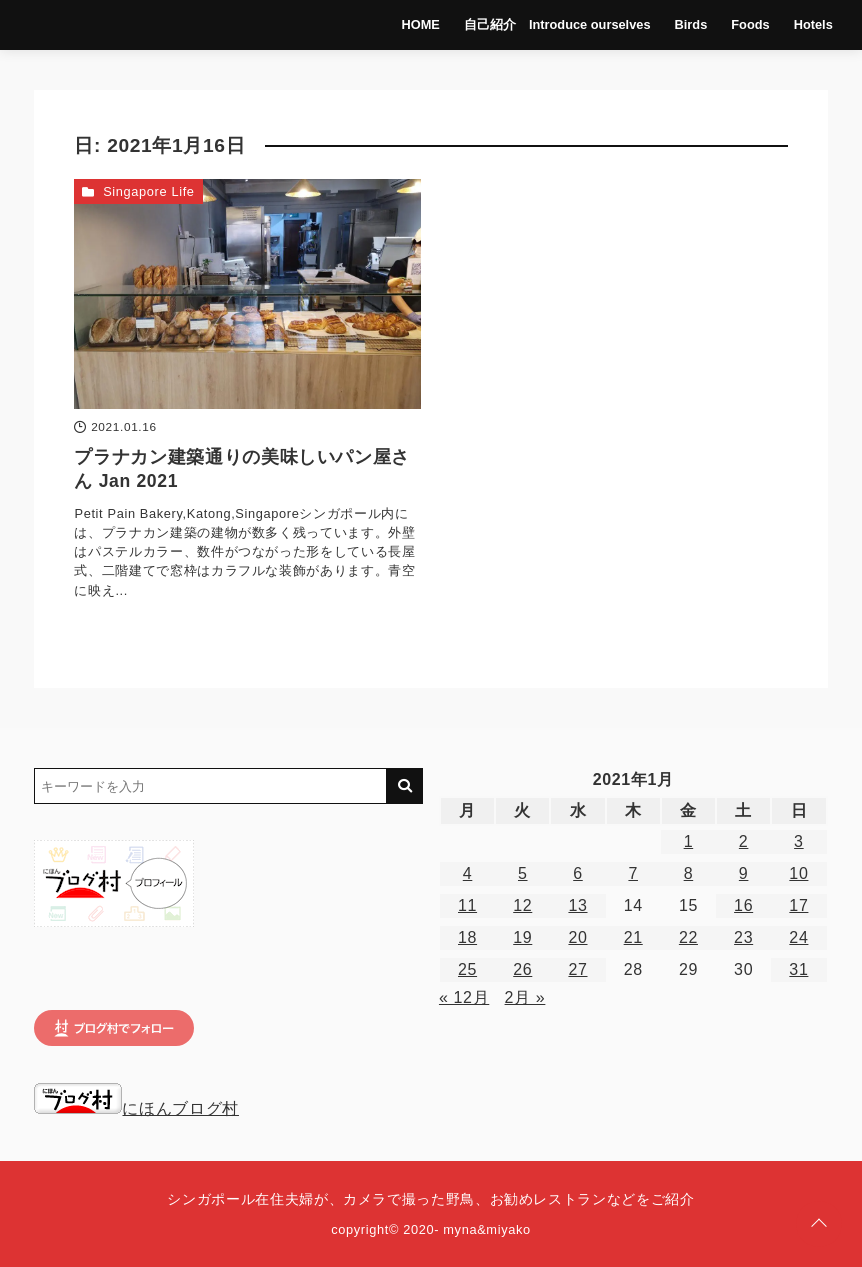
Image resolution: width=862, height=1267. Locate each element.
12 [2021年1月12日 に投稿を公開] (522, 905)
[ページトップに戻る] (819, 1224)
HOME (421, 24)
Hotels (813, 24)
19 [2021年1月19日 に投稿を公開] (522, 937)
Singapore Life (149, 191)
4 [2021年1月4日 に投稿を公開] (468, 873)
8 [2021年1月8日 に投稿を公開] (689, 873)
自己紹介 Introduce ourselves (557, 24)
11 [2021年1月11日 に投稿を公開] (467, 905)
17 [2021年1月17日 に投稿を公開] (798, 905)
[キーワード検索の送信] (405, 786)
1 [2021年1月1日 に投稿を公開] (689, 841)
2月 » (525, 997)
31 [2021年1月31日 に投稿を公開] (798, 969)
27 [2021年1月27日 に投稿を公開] (577, 969)
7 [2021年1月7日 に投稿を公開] (633, 873)
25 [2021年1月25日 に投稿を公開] (467, 969)
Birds (691, 24)
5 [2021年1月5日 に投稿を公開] (523, 873)
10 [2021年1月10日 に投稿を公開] (798, 873)
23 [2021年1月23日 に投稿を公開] (743, 937)
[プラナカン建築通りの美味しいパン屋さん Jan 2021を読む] (247, 294)
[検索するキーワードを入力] (210, 786)
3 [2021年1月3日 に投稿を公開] (799, 841)
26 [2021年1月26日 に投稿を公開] (522, 969)
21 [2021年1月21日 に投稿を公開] (633, 937)
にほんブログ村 (136, 1108)
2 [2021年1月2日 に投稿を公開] (744, 841)
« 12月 (464, 997)
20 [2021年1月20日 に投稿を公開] (577, 937)
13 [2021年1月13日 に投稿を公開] (577, 905)
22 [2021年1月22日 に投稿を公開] (688, 937)
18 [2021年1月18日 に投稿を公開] (467, 937)
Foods (750, 24)
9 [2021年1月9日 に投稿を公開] (744, 873)
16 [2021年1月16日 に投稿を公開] (743, 905)
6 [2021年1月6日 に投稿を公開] (578, 873)
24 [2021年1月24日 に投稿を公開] (798, 937)
